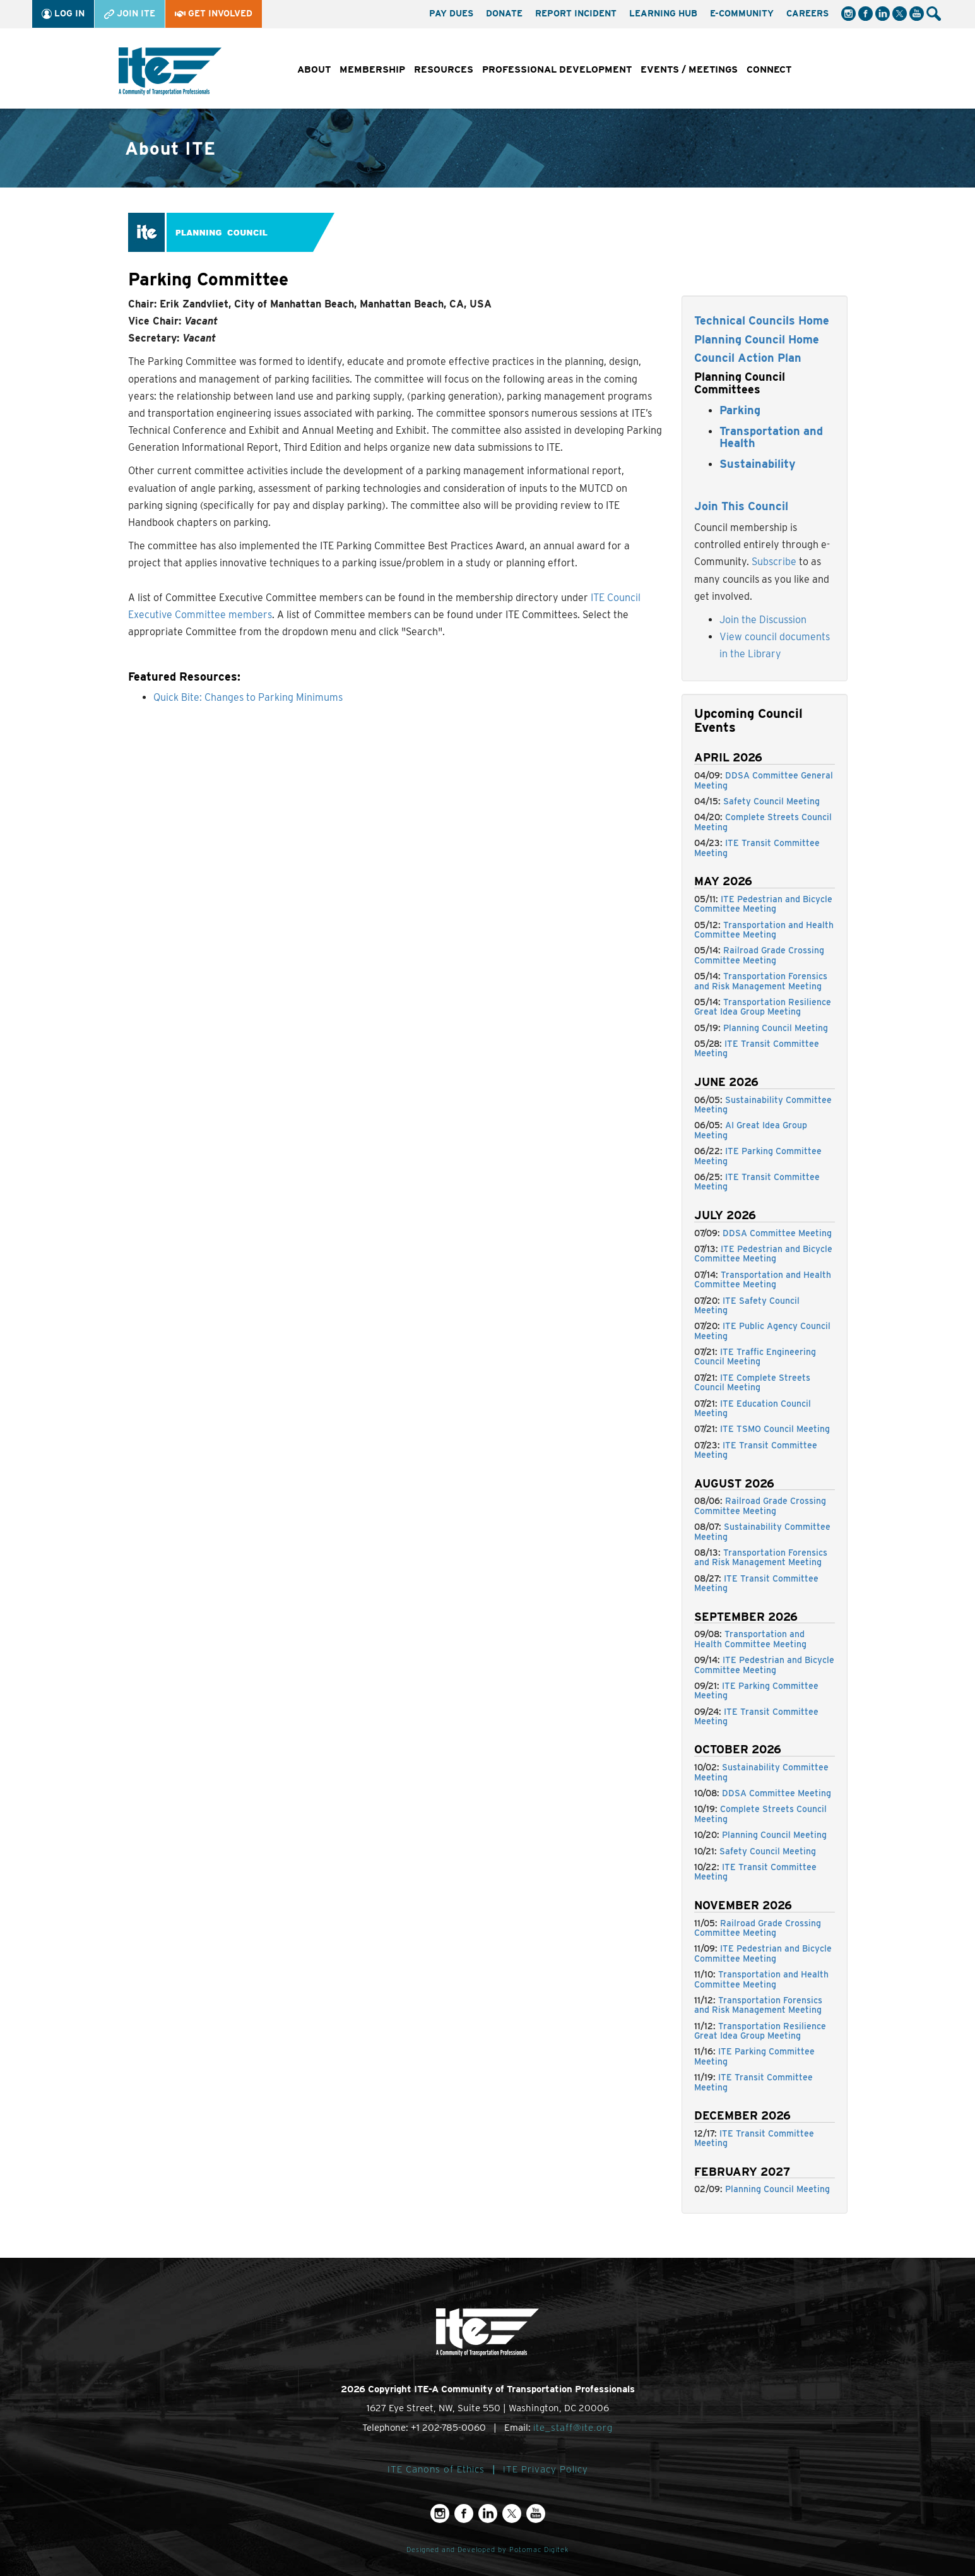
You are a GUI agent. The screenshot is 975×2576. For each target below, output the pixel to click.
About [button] (314, 69)
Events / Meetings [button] (689, 69)
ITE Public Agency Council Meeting (762, 1330)
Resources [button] (443, 69)
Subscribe (774, 562)
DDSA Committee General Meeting (763, 780)
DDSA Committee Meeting (777, 1233)
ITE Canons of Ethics (436, 2469)
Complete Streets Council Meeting (763, 822)
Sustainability (757, 463)
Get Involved (213, 13)
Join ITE (129, 13)
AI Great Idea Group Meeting (750, 1130)
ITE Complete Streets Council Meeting (752, 1382)
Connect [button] (769, 69)
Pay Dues (451, 13)
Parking (739, 410)
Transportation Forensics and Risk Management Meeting (760, 981)
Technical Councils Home (761, 320)
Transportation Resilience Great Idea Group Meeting (762, 1007)
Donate (504, 13)
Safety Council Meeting (771, 801)
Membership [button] (372, 69)
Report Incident (576, 13)
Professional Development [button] (557, 69)
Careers (807, 13)
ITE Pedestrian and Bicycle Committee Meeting (763, 904)
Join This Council (741, 506)
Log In (63, 13)
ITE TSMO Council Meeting (775, 1429)
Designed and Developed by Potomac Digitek (487, 2550)
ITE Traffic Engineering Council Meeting (755, 1356)
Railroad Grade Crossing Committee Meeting (759, 955)
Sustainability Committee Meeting (763, 1104)
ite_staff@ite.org (573, 2427)
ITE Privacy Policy (545, 2469)
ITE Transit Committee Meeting (757, 847)
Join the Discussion (763, 620)
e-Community (742, 13)
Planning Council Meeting (775, 1028)
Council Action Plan (747, 357)
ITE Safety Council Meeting (747, 1305)
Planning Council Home (756, 339)
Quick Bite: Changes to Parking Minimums (248, 697)
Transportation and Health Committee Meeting (764, 929)
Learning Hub (663, 13)
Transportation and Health (771, 437)
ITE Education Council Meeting (752, 1408)
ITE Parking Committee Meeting (758, 1156)
